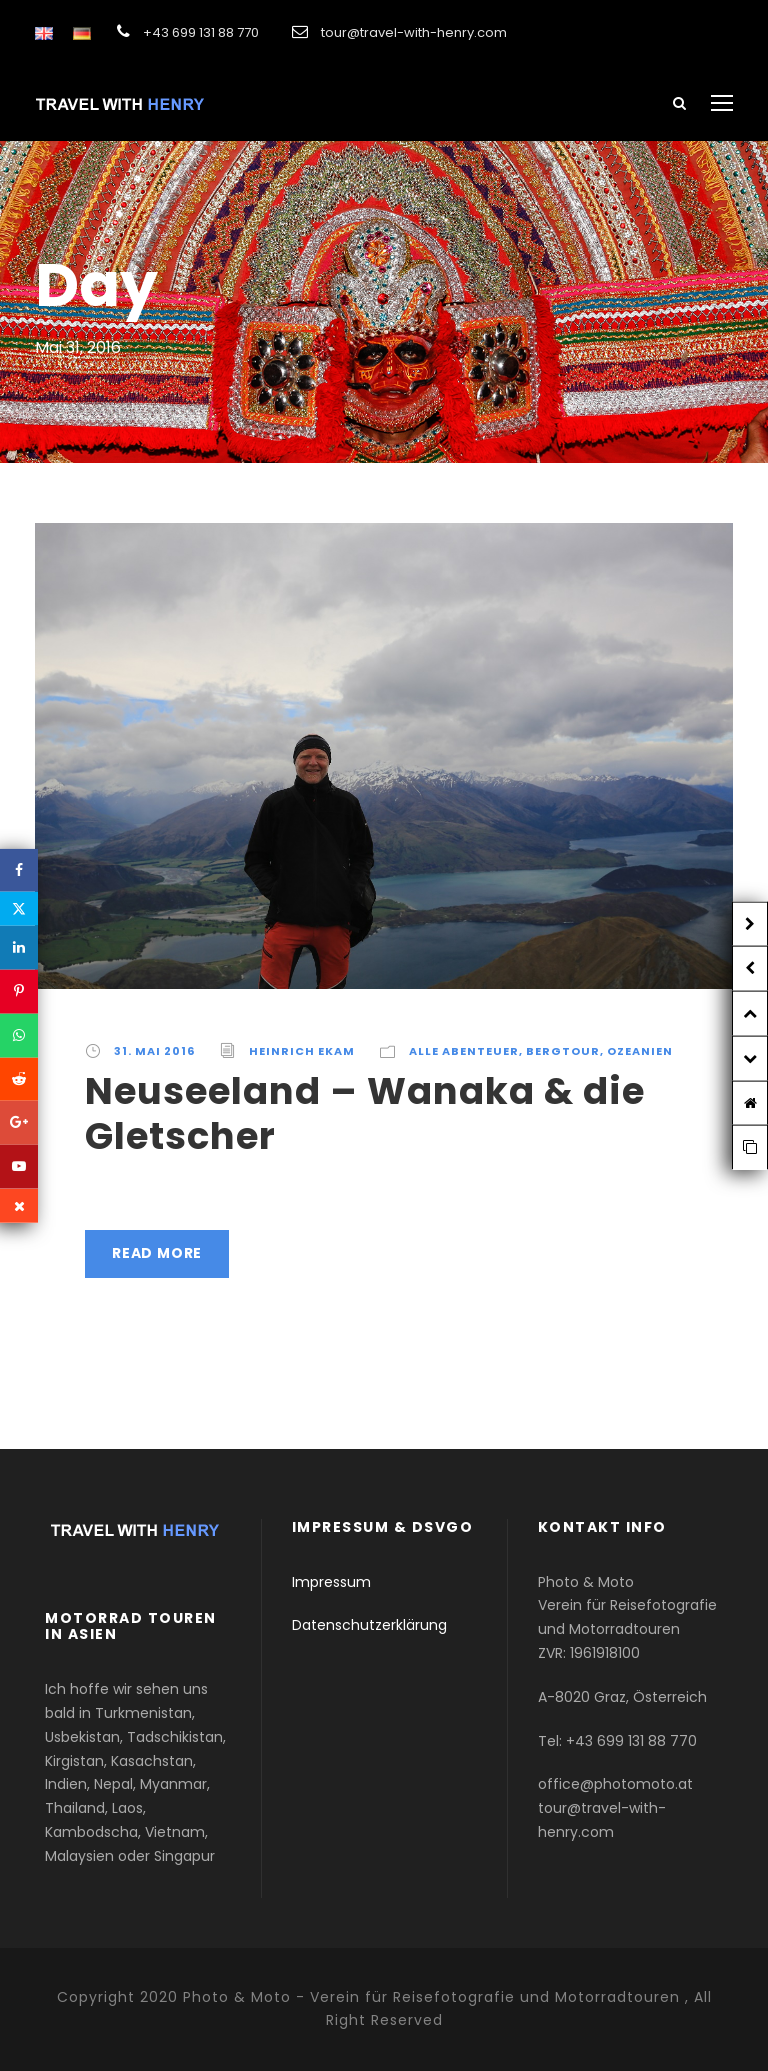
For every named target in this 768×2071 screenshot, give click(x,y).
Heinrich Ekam (302, 1051)
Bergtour (563, 1051)
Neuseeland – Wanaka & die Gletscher (365, 1113)
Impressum (331, 1582)
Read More (157, 1253)
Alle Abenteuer (464, 1051)
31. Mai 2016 (154, 1051)
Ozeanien (640, 1051)
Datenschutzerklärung (369, 1625)
